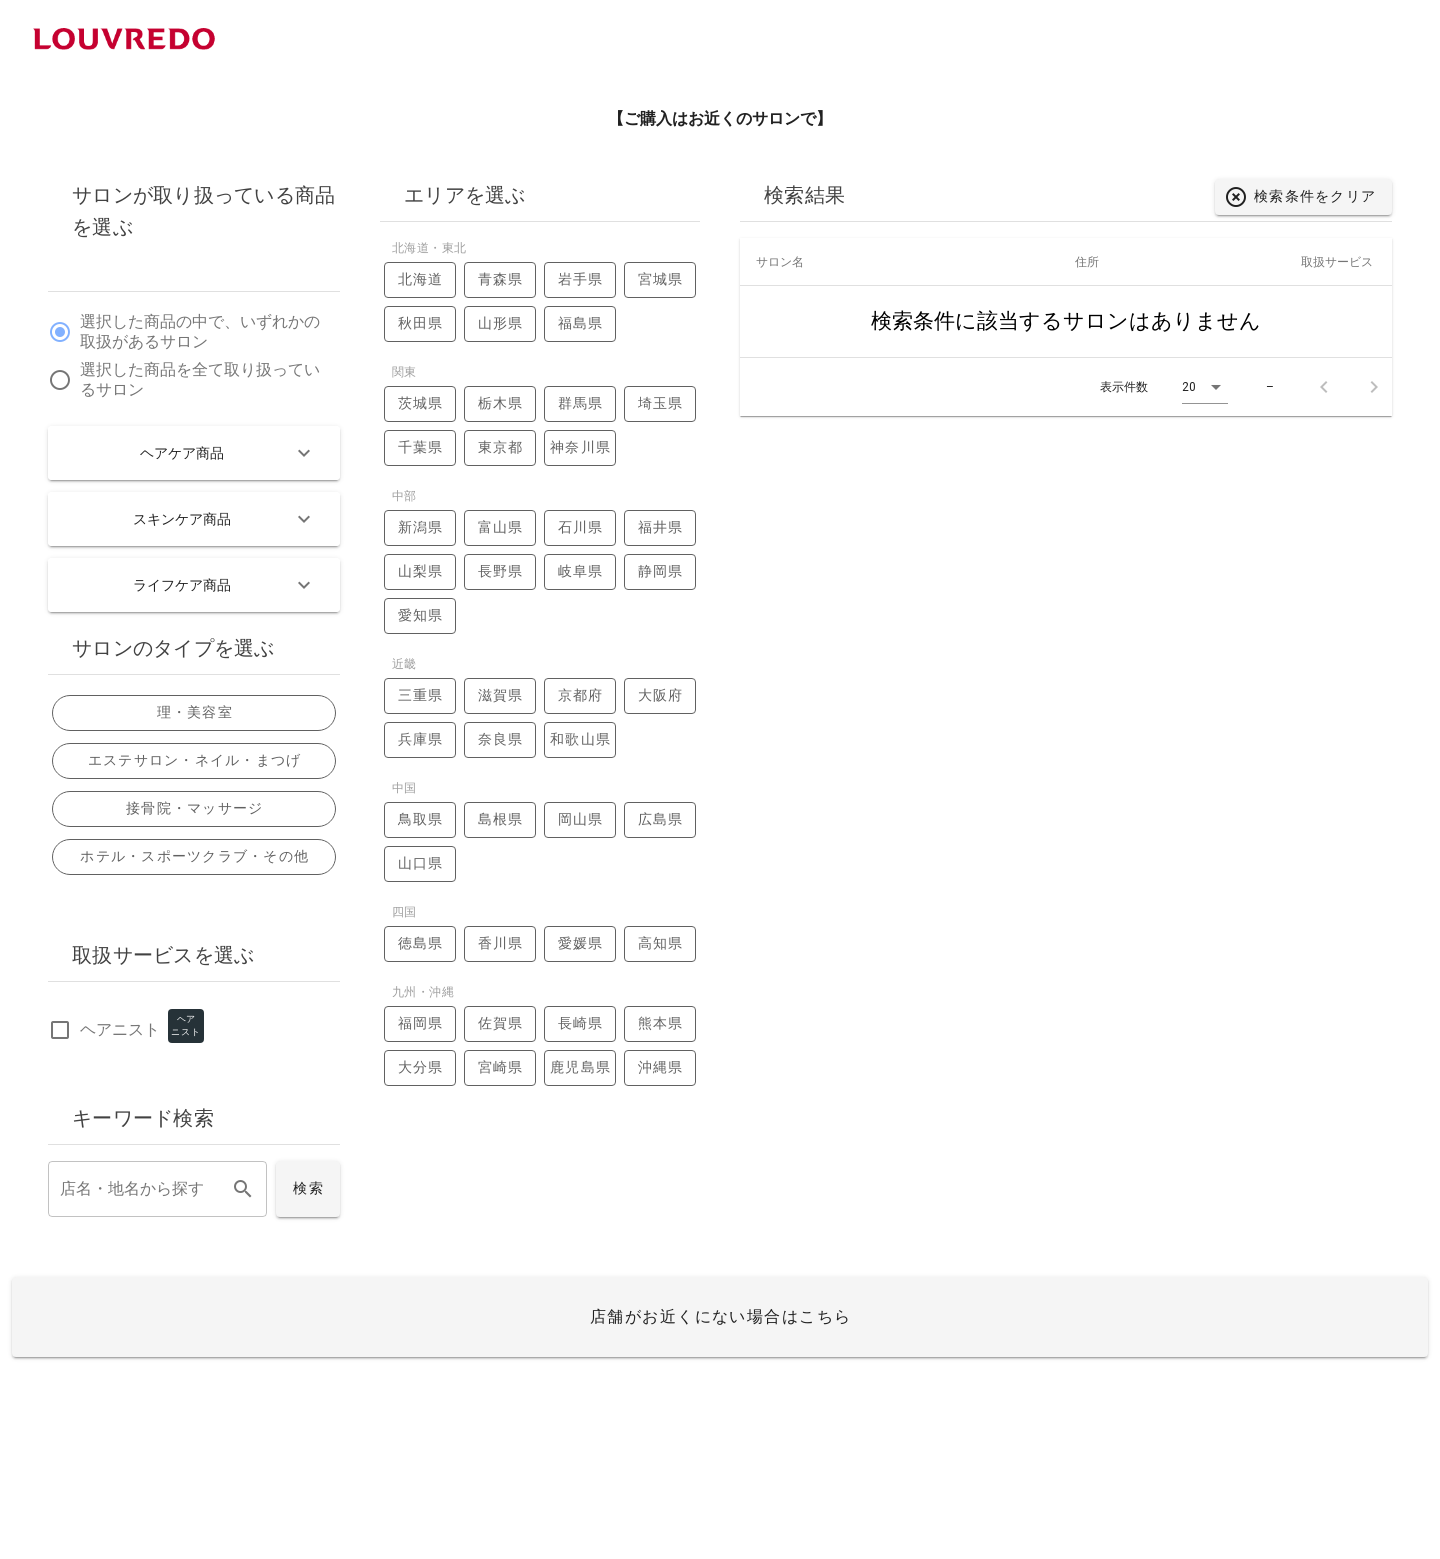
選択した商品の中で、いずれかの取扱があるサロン (200, 332)
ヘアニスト (120, 1030)
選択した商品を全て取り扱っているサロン (200, 380)
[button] (1205, 388)
